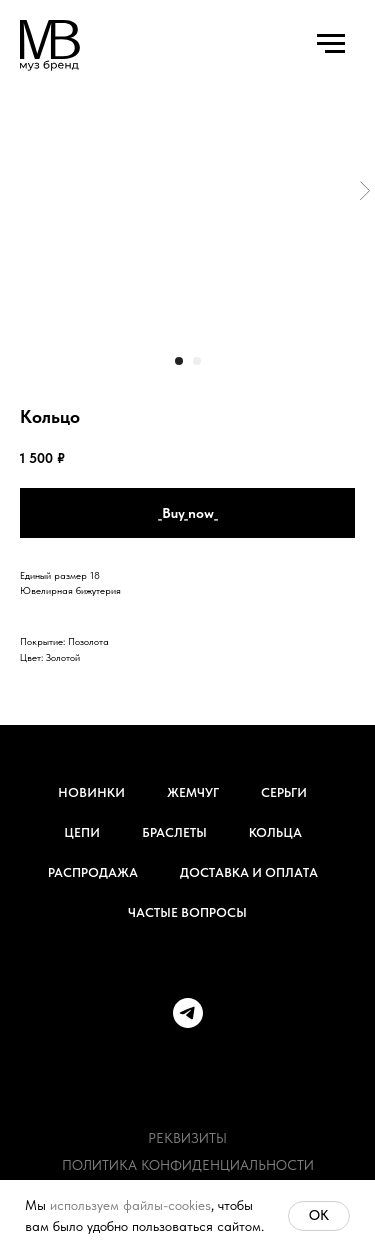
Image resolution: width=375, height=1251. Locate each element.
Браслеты (174, 832)
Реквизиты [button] (187, 1138)
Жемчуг (193, 792)
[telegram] (188, 1013)
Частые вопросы (187, 912)
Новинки (91, 792)
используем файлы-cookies (130, 1205)
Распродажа (93, 872)
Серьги (284, 792)
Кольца (275, 832)
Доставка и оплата (249, 872)
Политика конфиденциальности (188, 1165)
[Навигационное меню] (331, 44)
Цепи (82, 832)
